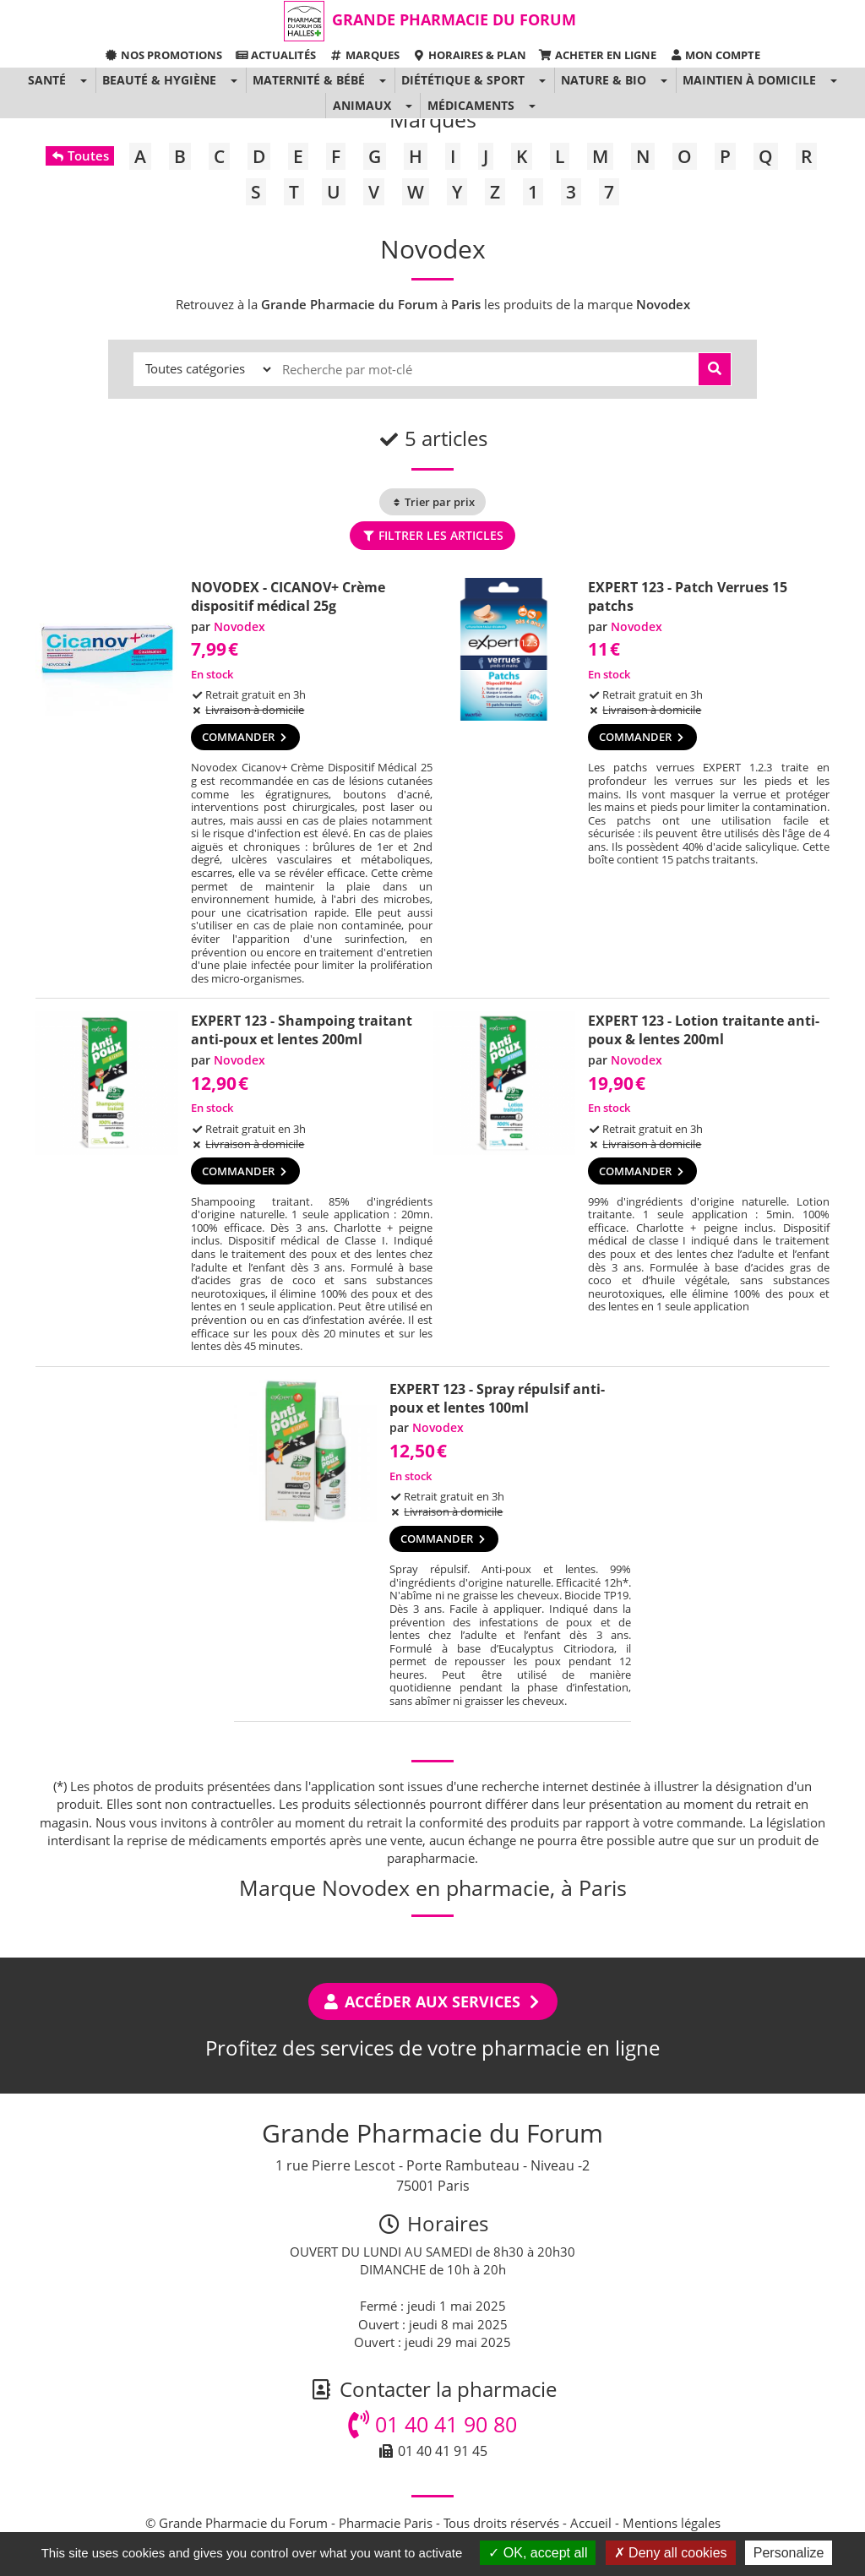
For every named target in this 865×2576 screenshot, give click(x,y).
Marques (364, 55)
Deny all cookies (670, 2553)
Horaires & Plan (469, 55)
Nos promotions (163, 55)
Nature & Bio (603, 80)
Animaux (362, 105)
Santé (47, 80)
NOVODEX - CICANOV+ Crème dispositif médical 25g (288, 596)
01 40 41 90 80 (432, 2424)
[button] (83, 80)
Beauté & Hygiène (159, 80)
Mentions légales (672, 2522)
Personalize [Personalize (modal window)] (788, 2553)
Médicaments (470, 105)
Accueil (591, 2522)
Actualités (275, 55)
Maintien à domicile (749, 80)
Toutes (80, 155)
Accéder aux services (433, 2001)
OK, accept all (537, 2553)
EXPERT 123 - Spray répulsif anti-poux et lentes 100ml (497, 1398)
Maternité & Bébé (309, 80)
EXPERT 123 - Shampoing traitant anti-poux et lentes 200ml (301, 1029)
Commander (245, 736)
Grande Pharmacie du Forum (454, 19)
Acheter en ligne (597, 55)
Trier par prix (432, 501)
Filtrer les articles (432, 535)
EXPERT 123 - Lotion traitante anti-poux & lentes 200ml (703, 1029)
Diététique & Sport (463, 80)
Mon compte (714, 55)
